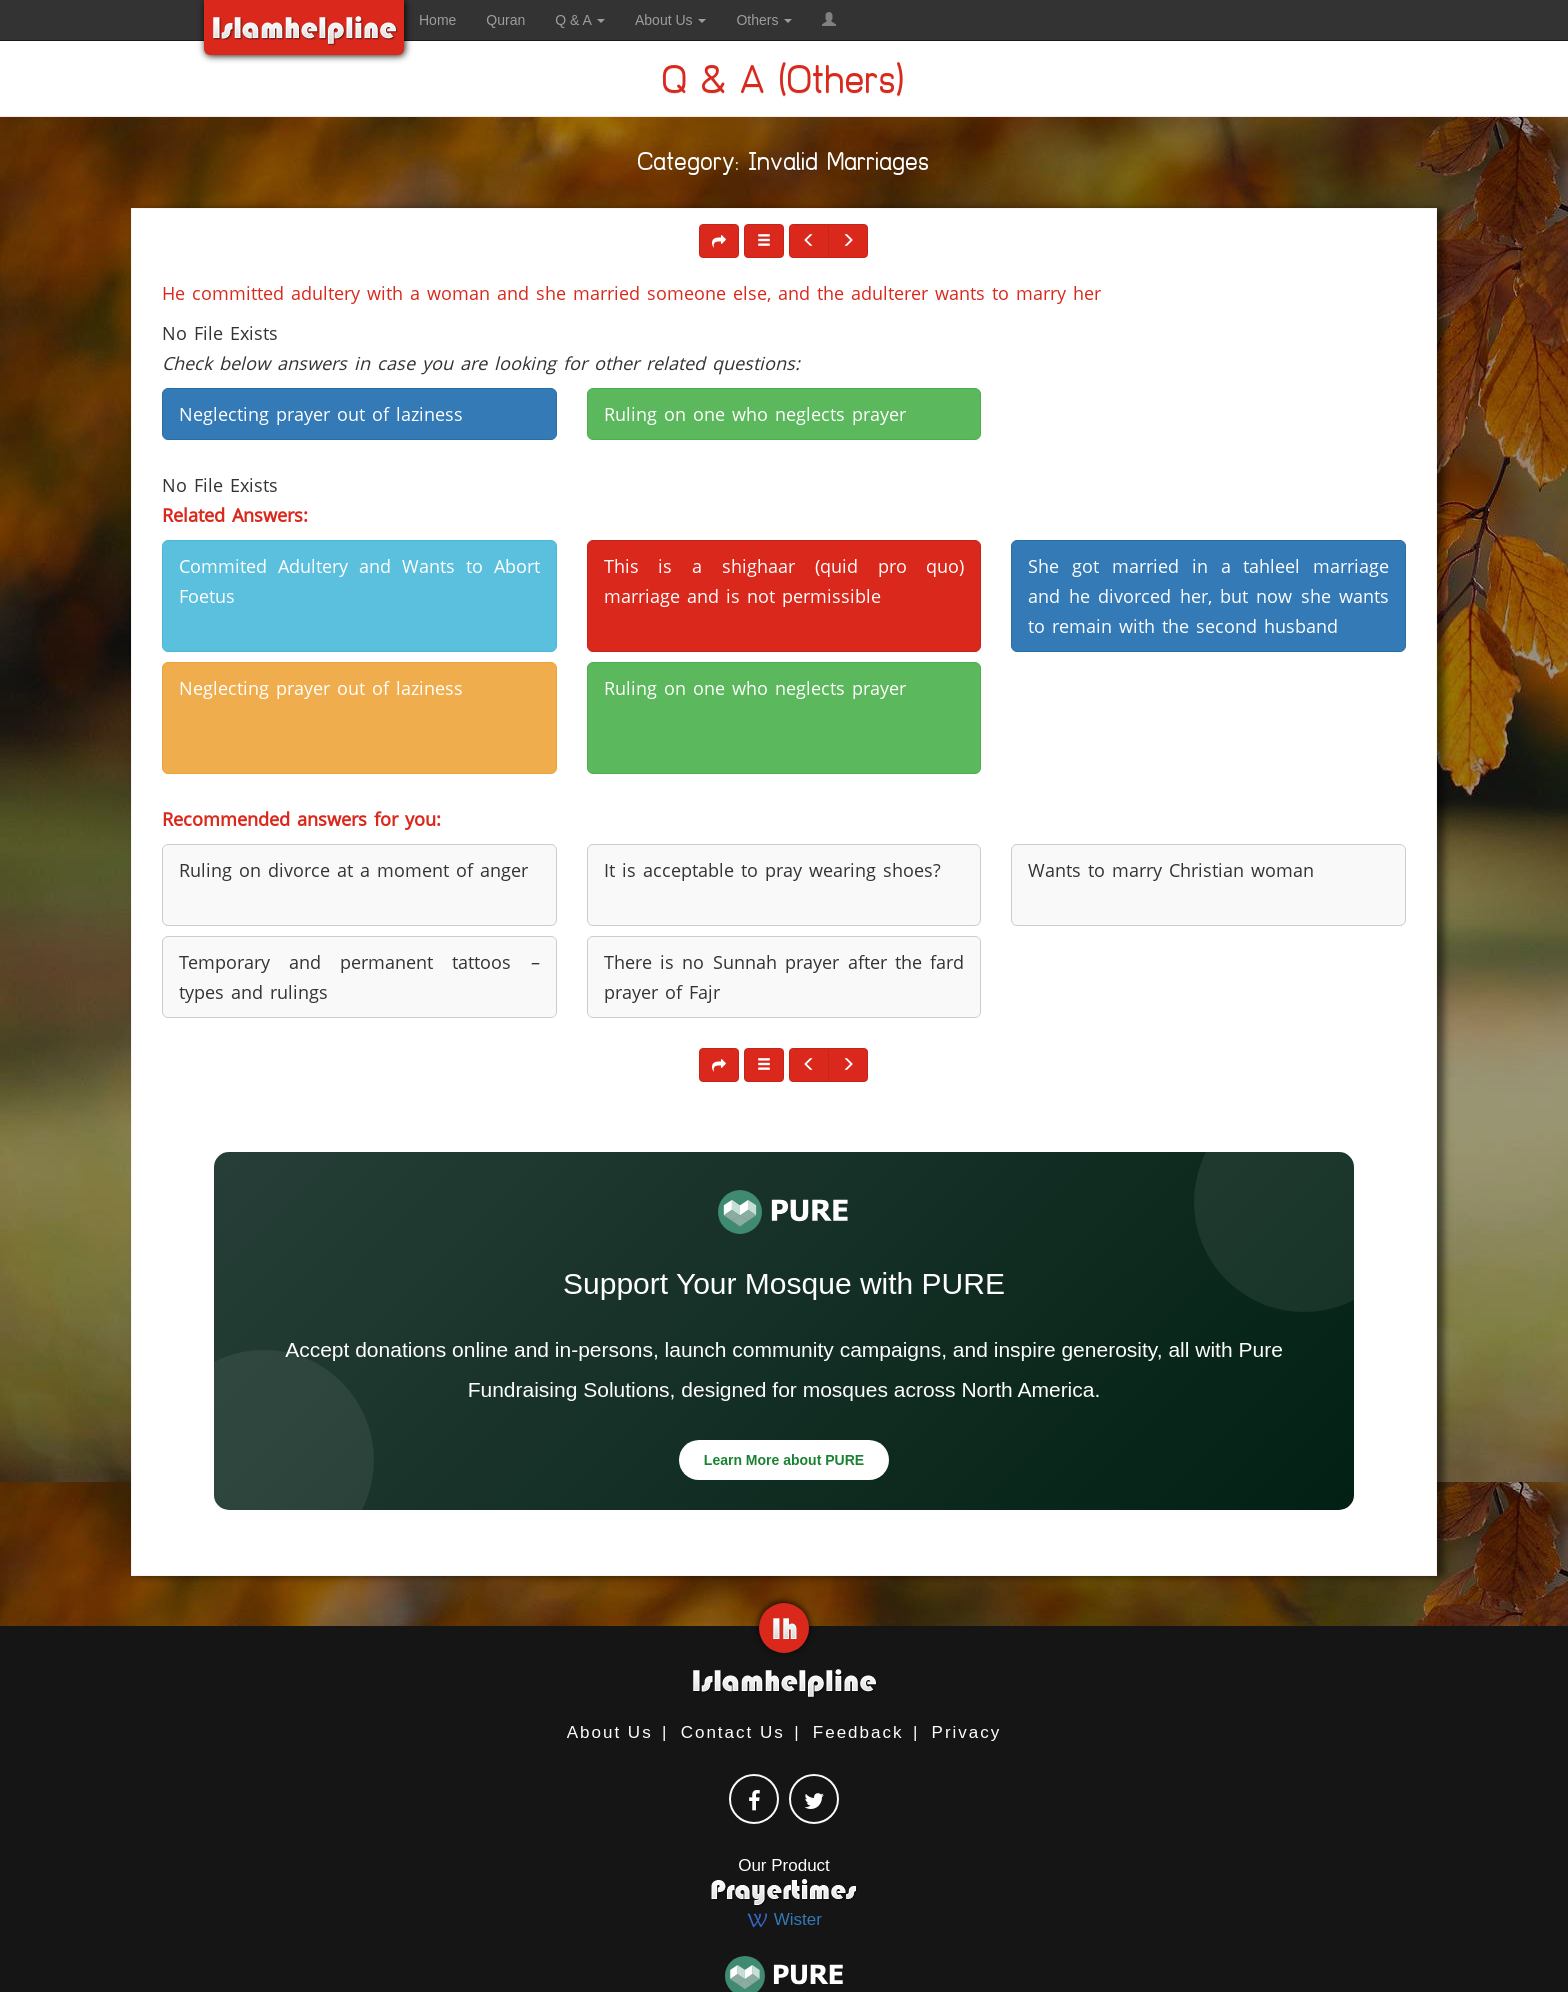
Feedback (858, 1732)
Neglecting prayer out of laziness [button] (321, 414)
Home (437, 20)
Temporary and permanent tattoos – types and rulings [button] (359, 977)
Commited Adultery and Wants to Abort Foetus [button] (359, 581)
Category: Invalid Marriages (784, 165)
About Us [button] (670, 20)
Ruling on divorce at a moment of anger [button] (353, 870)
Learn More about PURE (784, 1460)
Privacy (967, 1732)
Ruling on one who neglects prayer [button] (755, 414)
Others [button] (764, 20)
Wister (784, 1919)
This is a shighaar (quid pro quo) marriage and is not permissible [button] (784, 581)
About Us (610, 1732)
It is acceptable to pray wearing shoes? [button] (772, 870)
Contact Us (733, 1732)
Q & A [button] (580, 20)
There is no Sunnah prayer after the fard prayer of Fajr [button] (784, 977)
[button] (829, 20)
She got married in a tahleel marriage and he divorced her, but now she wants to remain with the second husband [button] (1208, 596)
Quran (505, 20)
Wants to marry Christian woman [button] (1171, 870)
